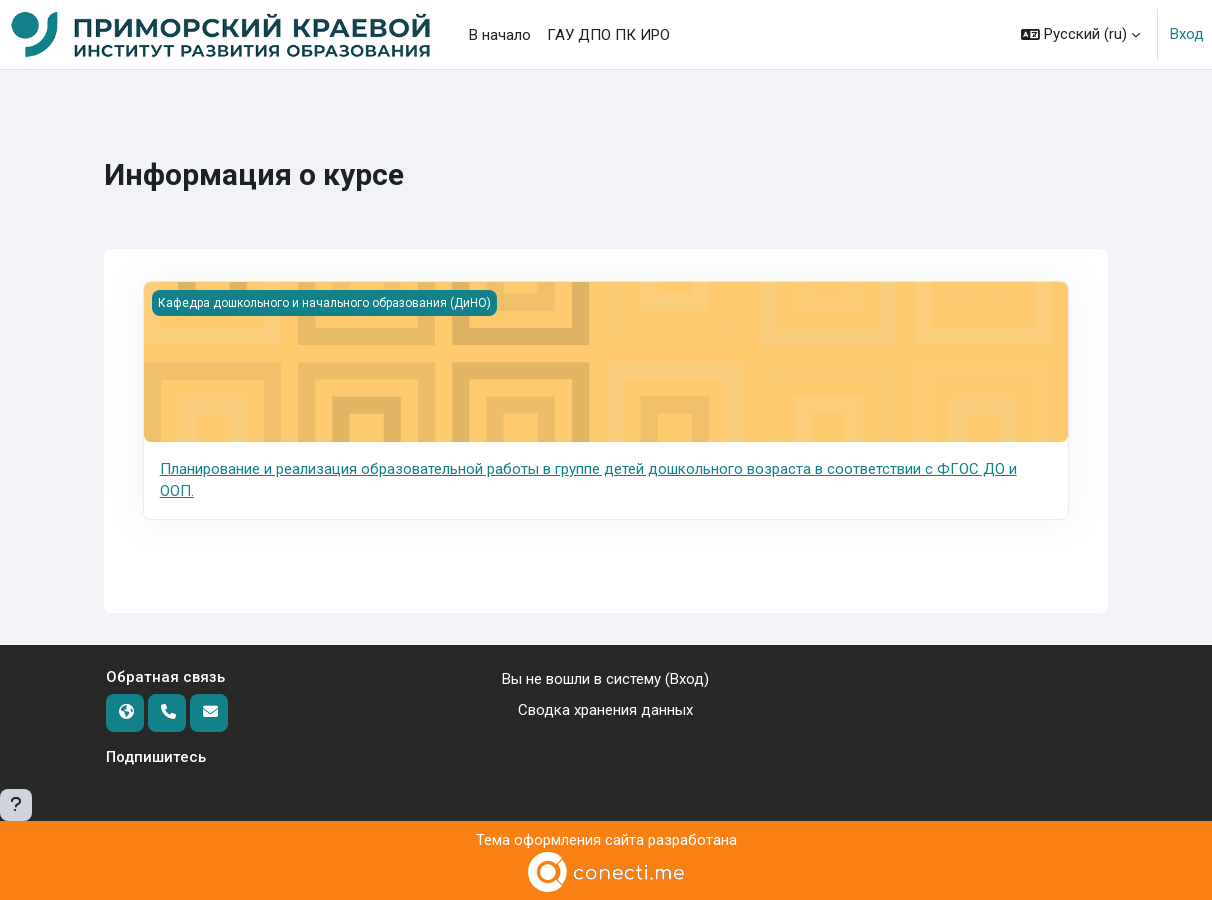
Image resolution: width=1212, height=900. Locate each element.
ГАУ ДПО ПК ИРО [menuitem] (608, 35)
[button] (1080, 34)
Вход (1187, 34)
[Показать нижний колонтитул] (16, 805)
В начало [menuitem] (500, 35)
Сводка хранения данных (605, 710)
